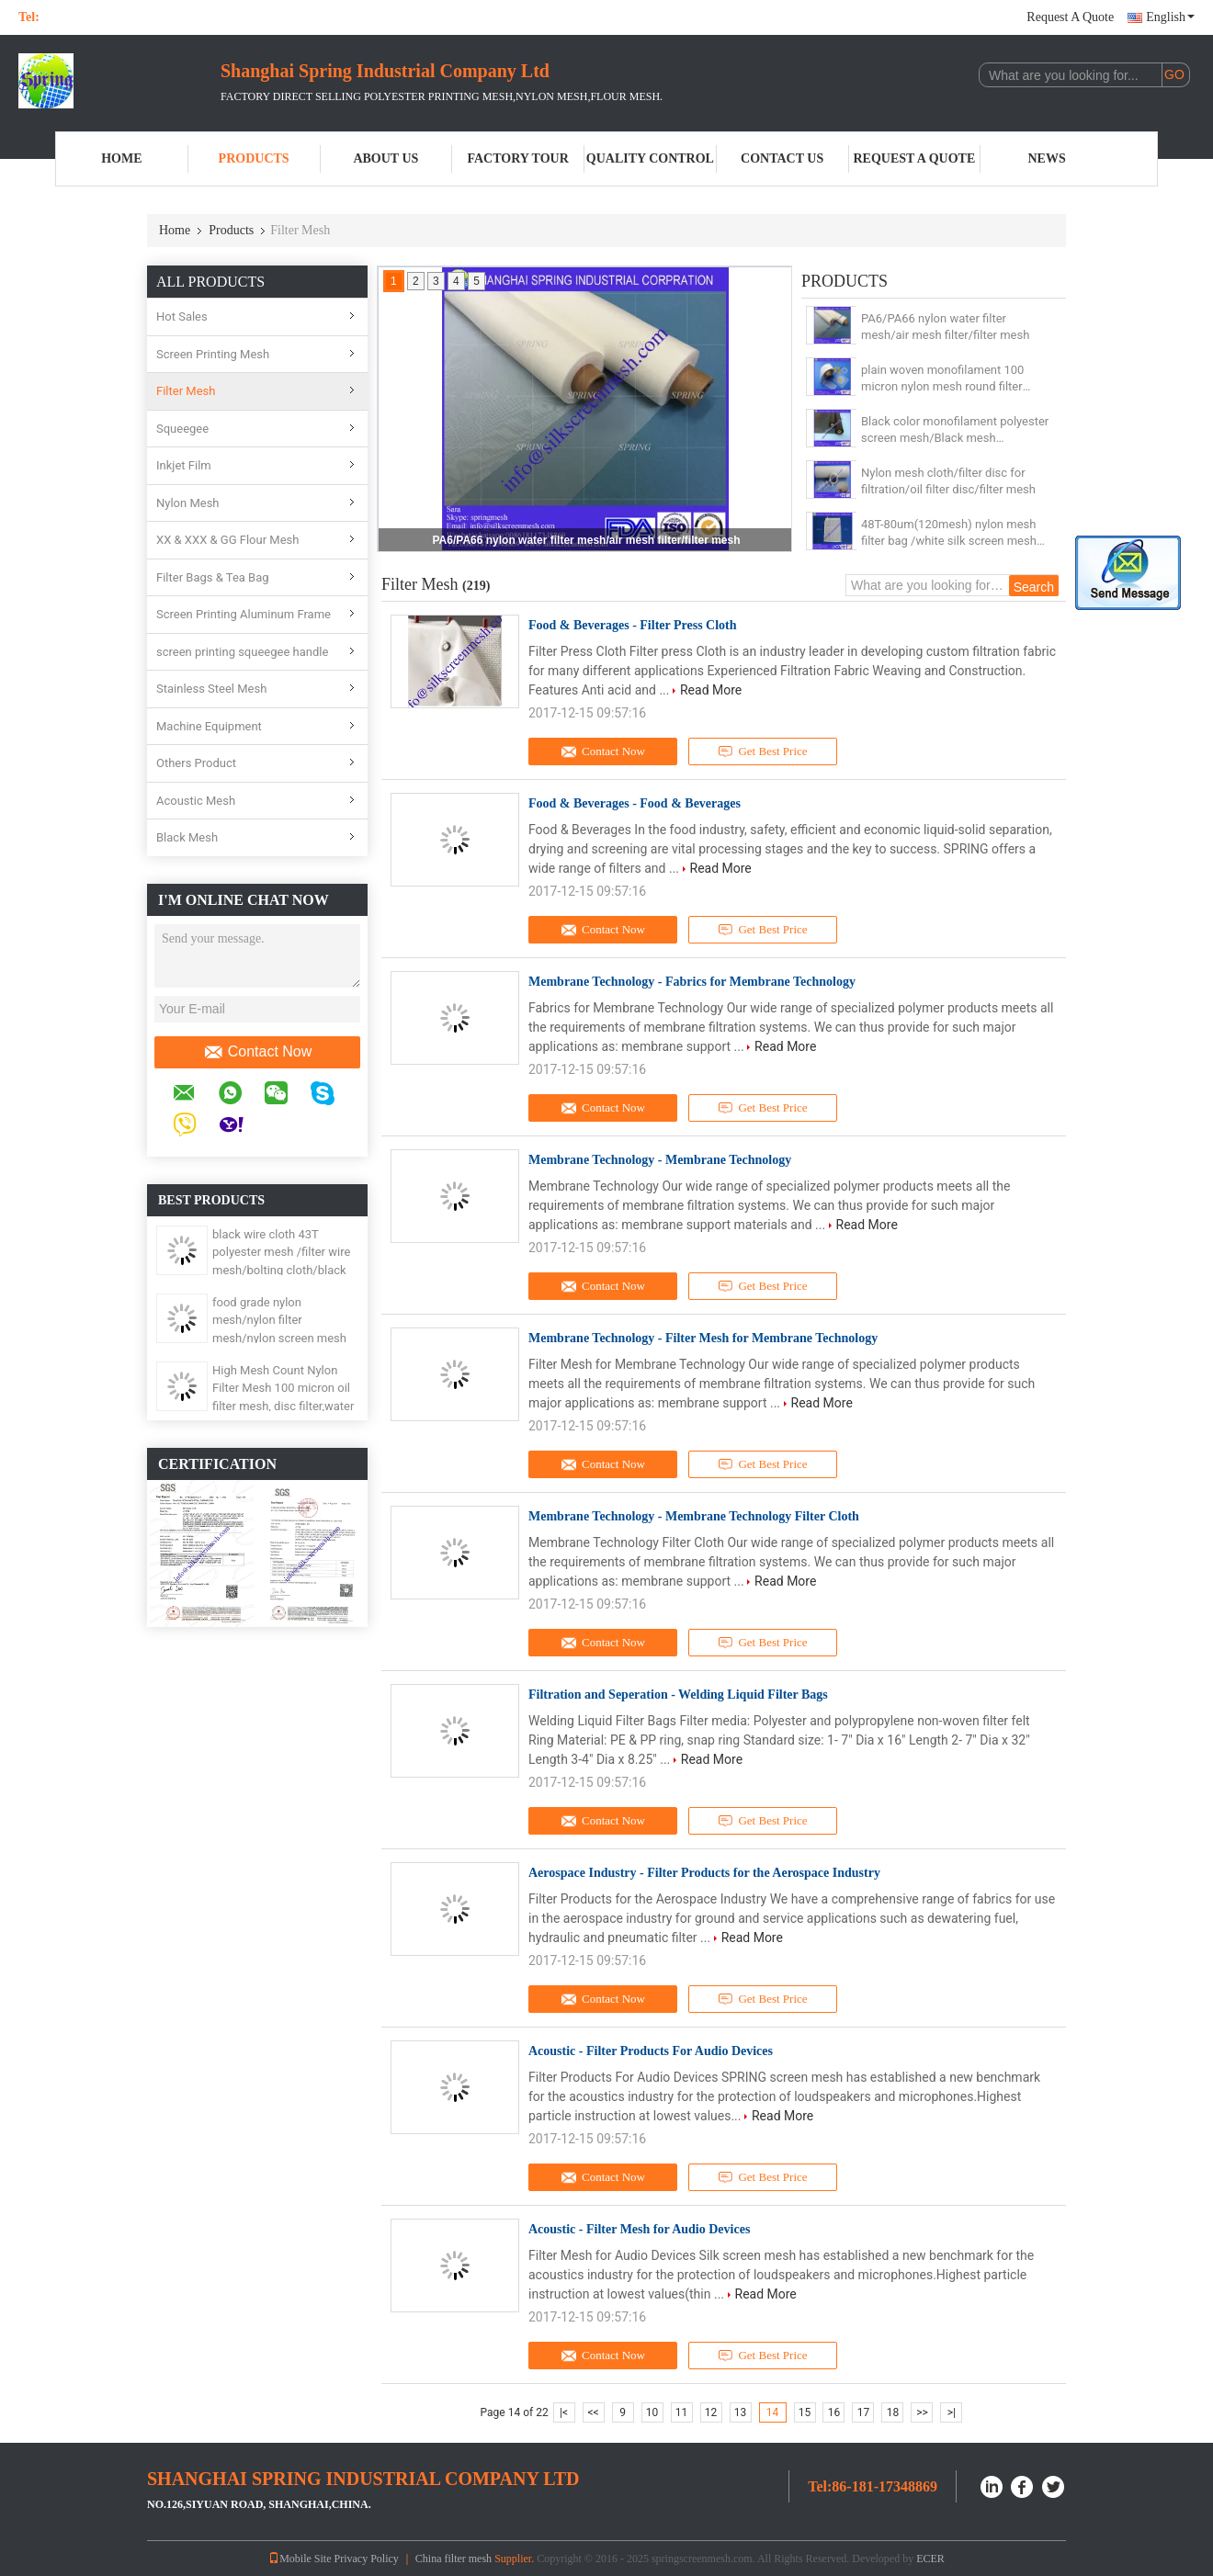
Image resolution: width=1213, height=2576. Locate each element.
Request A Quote (1070, 17)
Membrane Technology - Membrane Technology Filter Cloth (693, 1516)
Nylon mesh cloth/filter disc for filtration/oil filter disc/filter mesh (948, 481)
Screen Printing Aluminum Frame (243, 614)
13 (740, 2412)
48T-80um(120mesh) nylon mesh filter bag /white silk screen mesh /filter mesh (949, 533)
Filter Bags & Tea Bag (212, 577)
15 (805, 2412)
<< (593, 2412)
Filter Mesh (185, 391)
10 (652, 2412)
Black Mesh (187, 837)
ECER (930, 2558)
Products (254, 158)
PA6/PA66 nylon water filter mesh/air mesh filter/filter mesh (587, 540)
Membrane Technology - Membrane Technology (659, 1160)
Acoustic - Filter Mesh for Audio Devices (639, 2229)
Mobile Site (299, 2558)
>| (951, 2412)
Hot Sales (182, 316)
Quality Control (650, 158)
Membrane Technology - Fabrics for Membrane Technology (692, 982)
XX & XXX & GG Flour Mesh (227, 540)
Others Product (196, 763)
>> (922, 2412)
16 (834, 2412)
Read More (711, 690)
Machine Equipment (209, 726)
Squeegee (182, 428)
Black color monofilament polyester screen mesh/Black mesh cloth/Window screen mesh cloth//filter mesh (955, 430)
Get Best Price (763, 751)
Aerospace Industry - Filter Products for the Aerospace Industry (704, 1873)
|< (564, 2412)
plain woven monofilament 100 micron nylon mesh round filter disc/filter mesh (942, 379)
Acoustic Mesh (195, 801)
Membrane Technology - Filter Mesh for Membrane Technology (703, 1338)
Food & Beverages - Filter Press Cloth (632, 625)
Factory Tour (517, 158)
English (1170, 17)
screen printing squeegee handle (242, 652)
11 (681, 2412)
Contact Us (782, 158)
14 (772, 2412)
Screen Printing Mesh (212, 354)
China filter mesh (453, 2558)
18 (893, 2412)
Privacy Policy (366, 2558)
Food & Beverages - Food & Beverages (634, 803)
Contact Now (257, 1052)
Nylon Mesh (188, 503)
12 (711, 2412)
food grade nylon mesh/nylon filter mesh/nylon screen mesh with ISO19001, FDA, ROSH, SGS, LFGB (284, 1338)
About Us (385, 158)
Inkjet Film (183, 465)
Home (121, 158)
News (1047, 158)
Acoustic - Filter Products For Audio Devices (650, 2051)
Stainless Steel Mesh (211, 688)
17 (863, 2412)
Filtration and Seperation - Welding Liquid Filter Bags (678, 1694)
